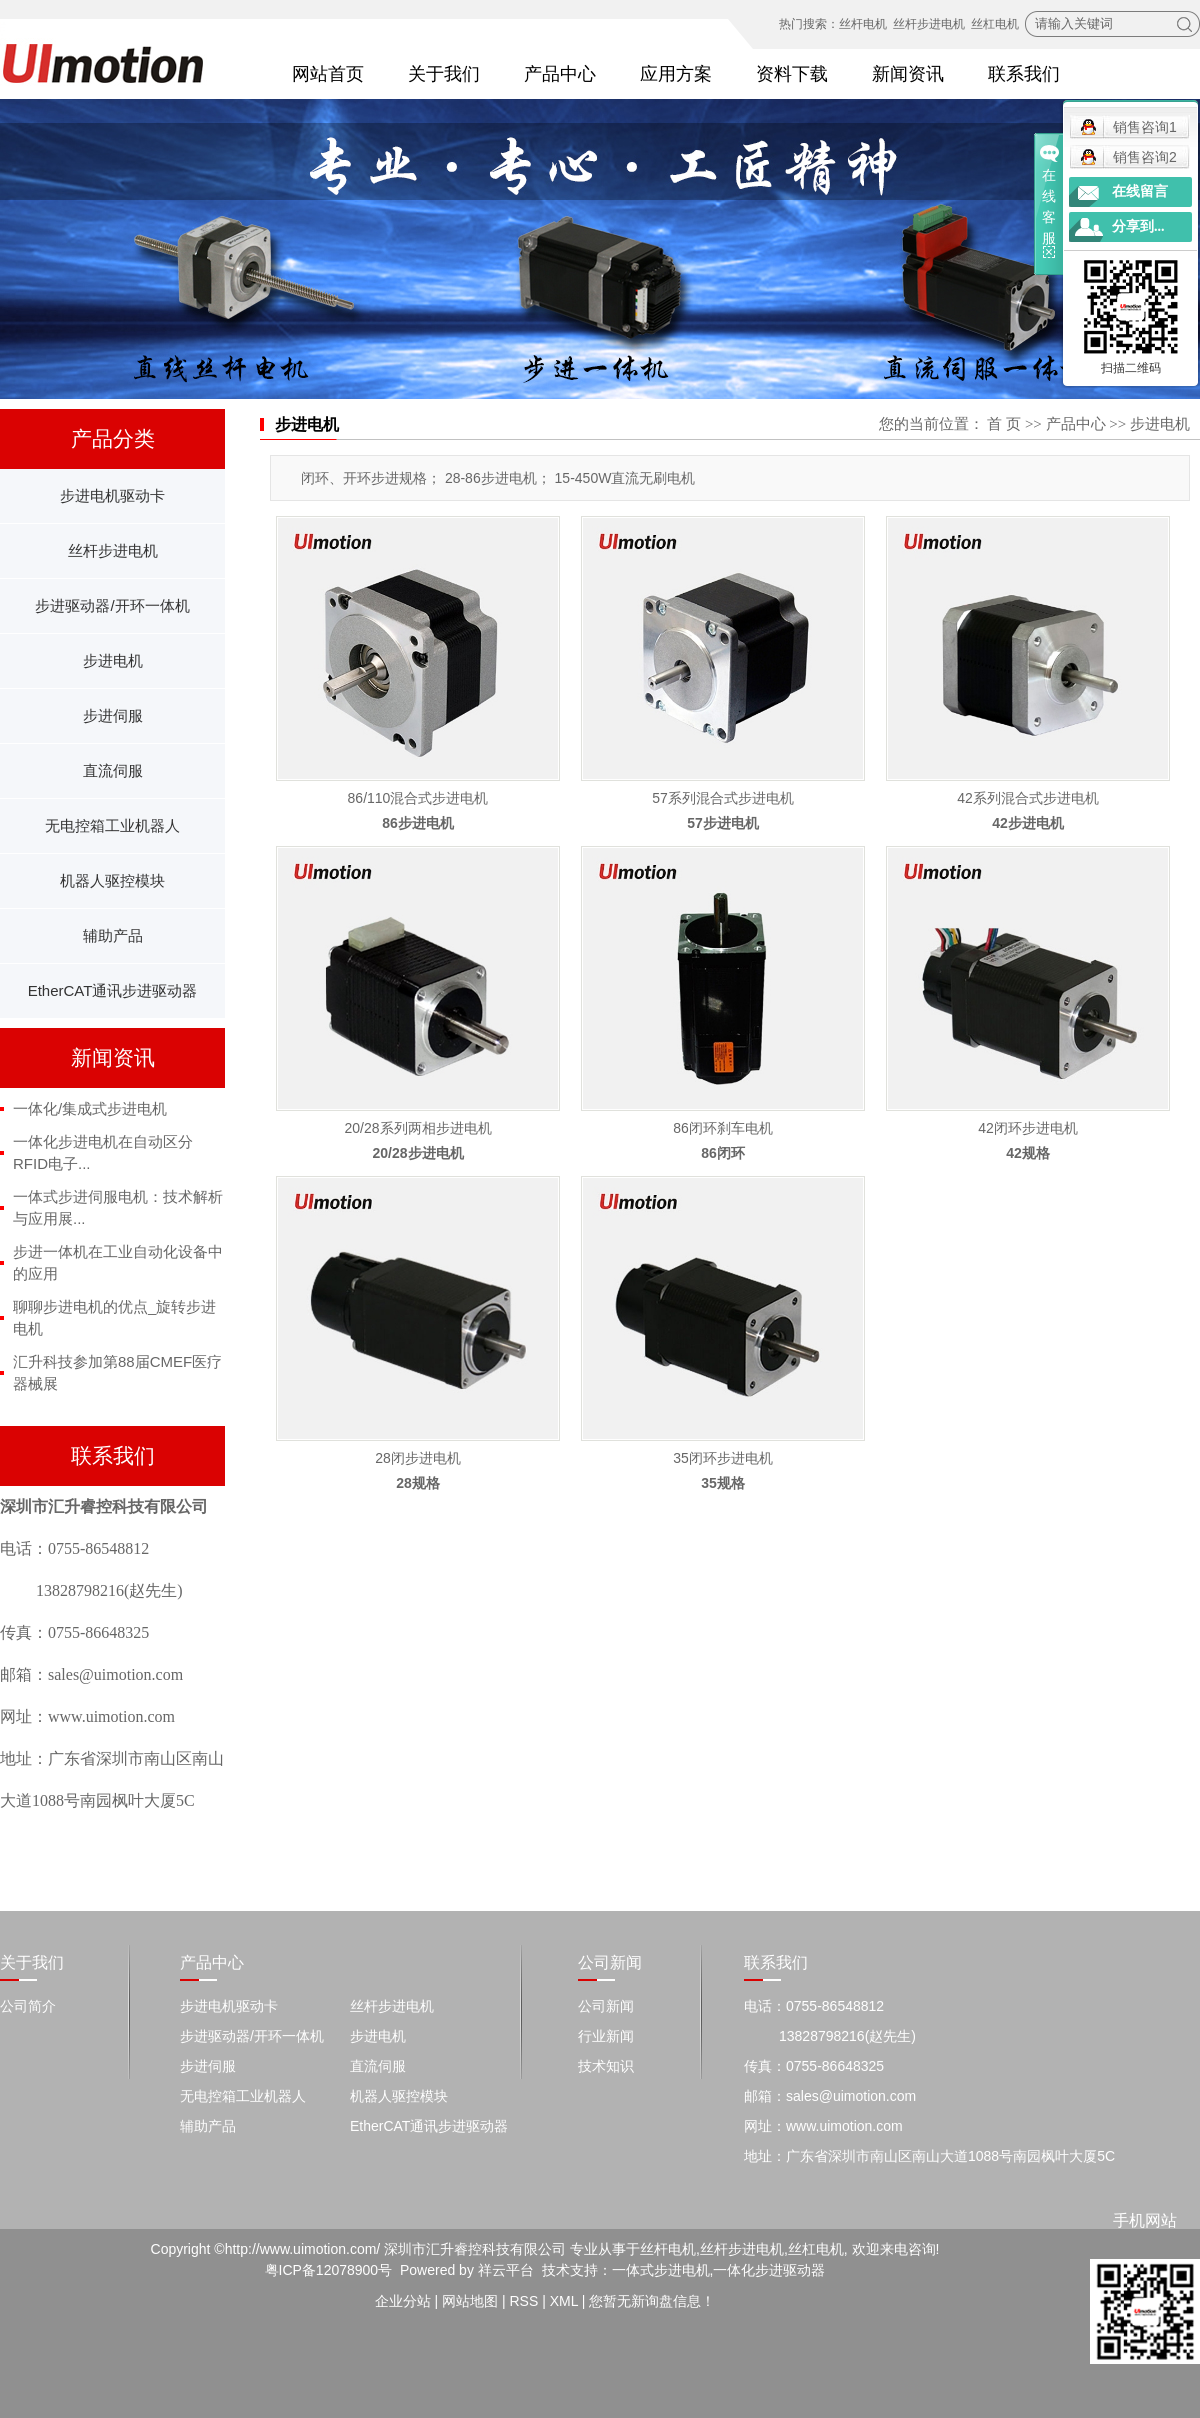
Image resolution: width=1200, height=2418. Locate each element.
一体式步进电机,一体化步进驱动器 (719, 2270)
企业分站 (403, 2301)
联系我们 (1024, 74)
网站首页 (328, 74)
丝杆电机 (863, 24)
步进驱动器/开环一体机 (112, 605)
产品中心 (560, 74)
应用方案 (676, 74)
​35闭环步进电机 (723, 1458)
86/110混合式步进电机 (418, 798)
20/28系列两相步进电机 (417, 1128)
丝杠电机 (995, 24)
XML (564, 2301)
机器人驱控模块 (112, 880)
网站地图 (470, 2301)
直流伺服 (113, 770)
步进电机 (113, 660)
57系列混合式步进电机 (723, 798)
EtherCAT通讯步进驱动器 (113, 990)
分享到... (1138, 226)
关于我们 (444, 74)
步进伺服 (113, 715)
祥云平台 (506, 2270)
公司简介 (28, 2006)
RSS (523, 2301)
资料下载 (792, 74)
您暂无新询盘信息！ (652, 2301)
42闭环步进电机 (1028, 1128)
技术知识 (606, 2066)
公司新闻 (606, 2006)
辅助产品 (113, 935)
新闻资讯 (908, 74)
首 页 (1004, 424)
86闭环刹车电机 (723, 1128)
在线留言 (1140, 191)
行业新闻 (606, 2036)
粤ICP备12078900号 (329, 2270)
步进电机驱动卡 (112, 495)
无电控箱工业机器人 (112, 825)
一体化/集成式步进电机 (90, 1108)
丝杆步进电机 (929, 24)
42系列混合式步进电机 (1028, 798)
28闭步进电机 (418, 1458)
